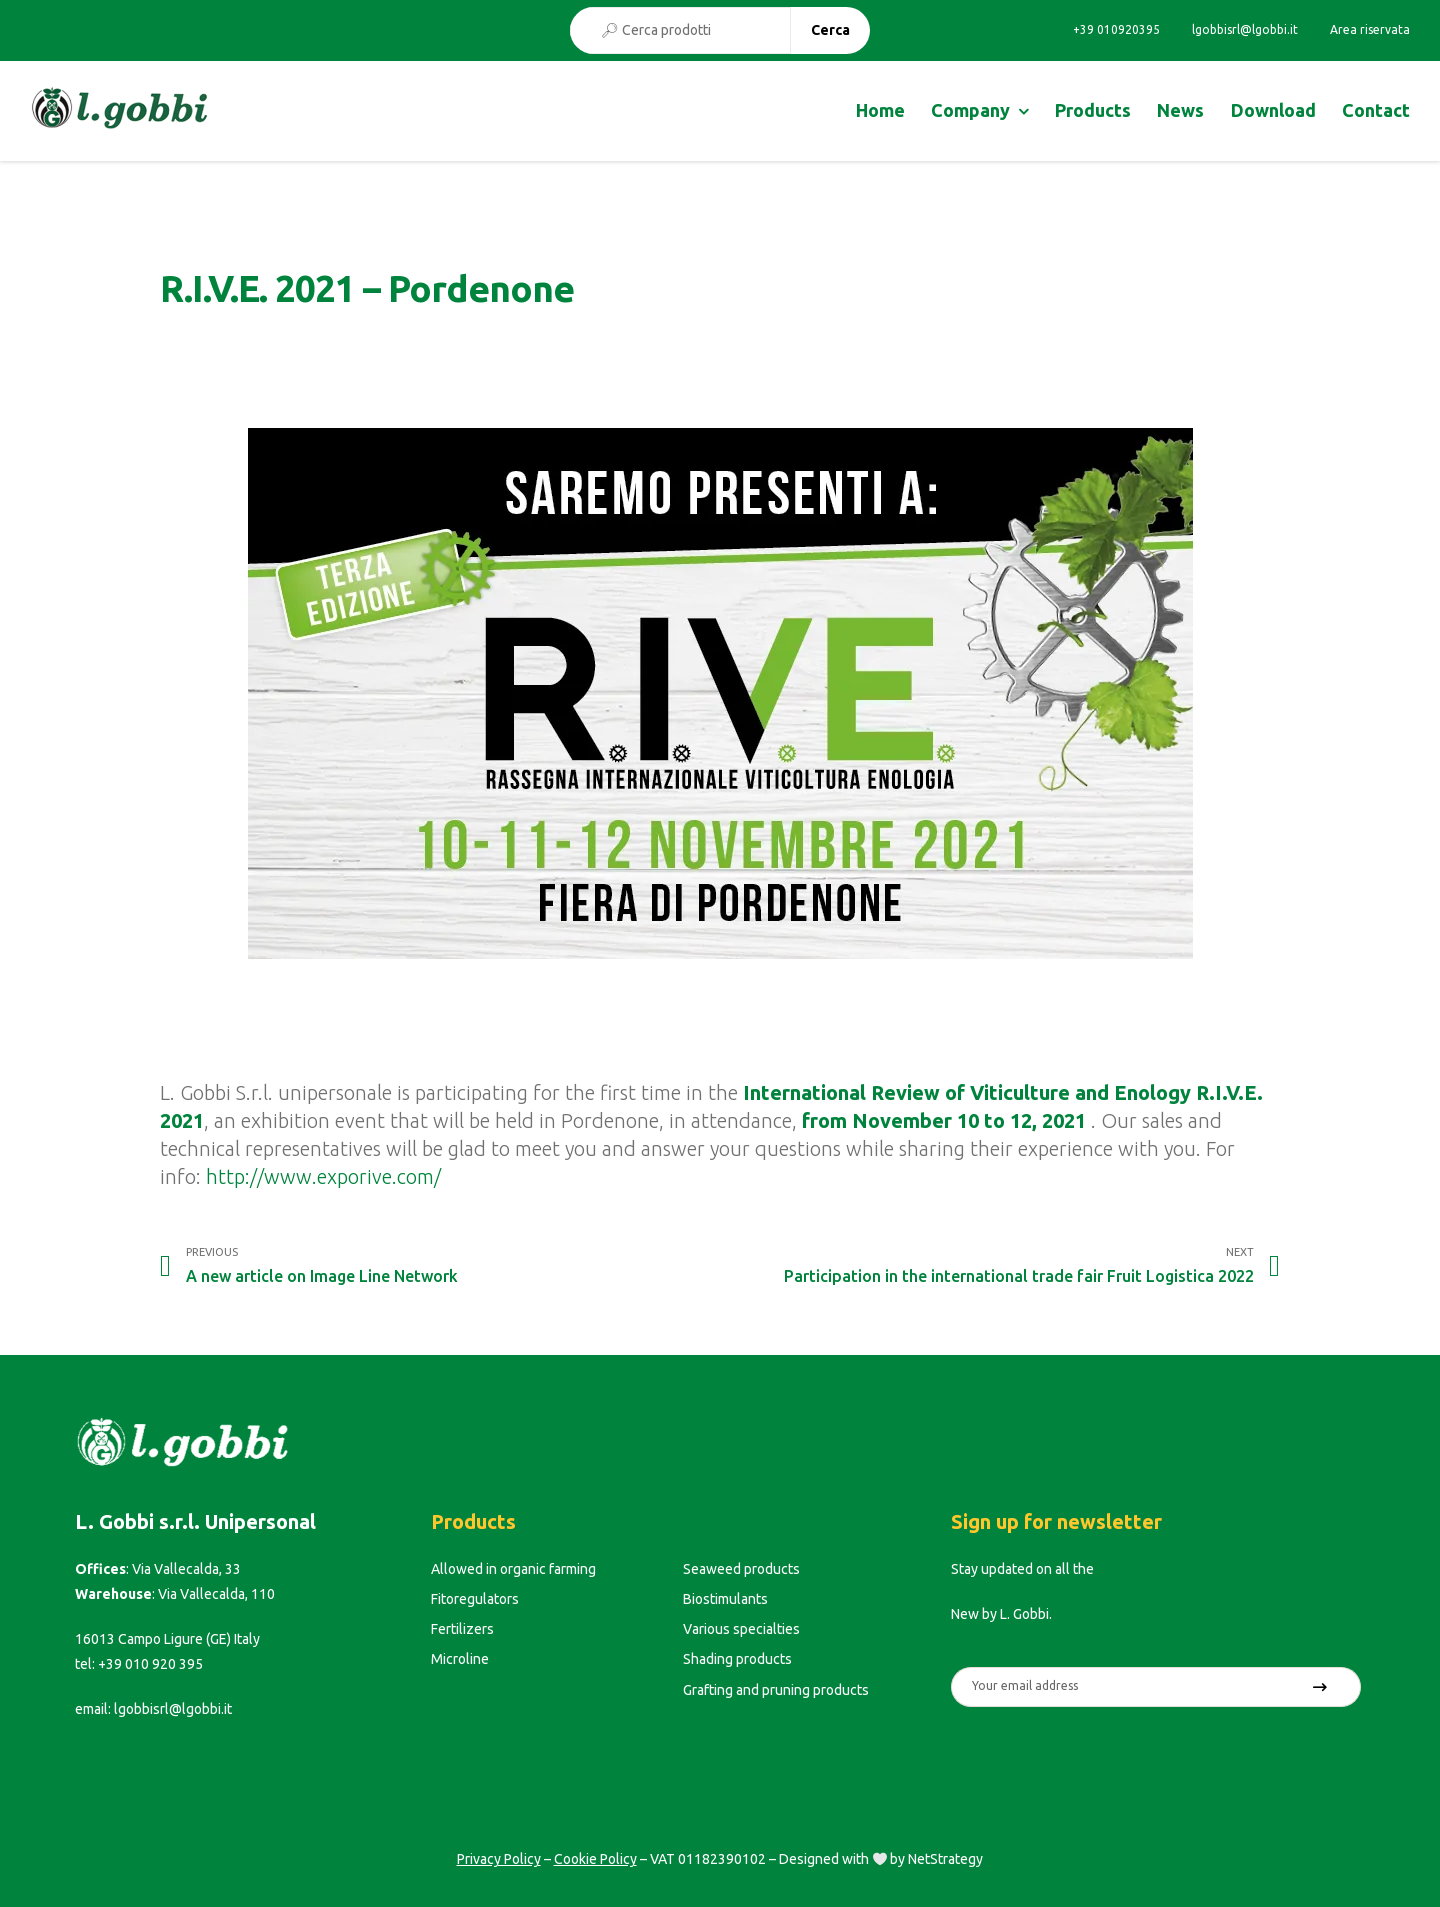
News (1180, 110)
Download (1273, 110)
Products (1093, 110)
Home (880, 110)
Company (970, 110)
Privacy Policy (499, 1859)
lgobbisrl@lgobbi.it (1245, 30)
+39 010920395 (1116, 30)
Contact (1376, 110)
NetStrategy (945, 1859)
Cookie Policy (595, 1859)
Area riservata (1370, 30)
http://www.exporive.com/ (323, 1176)
